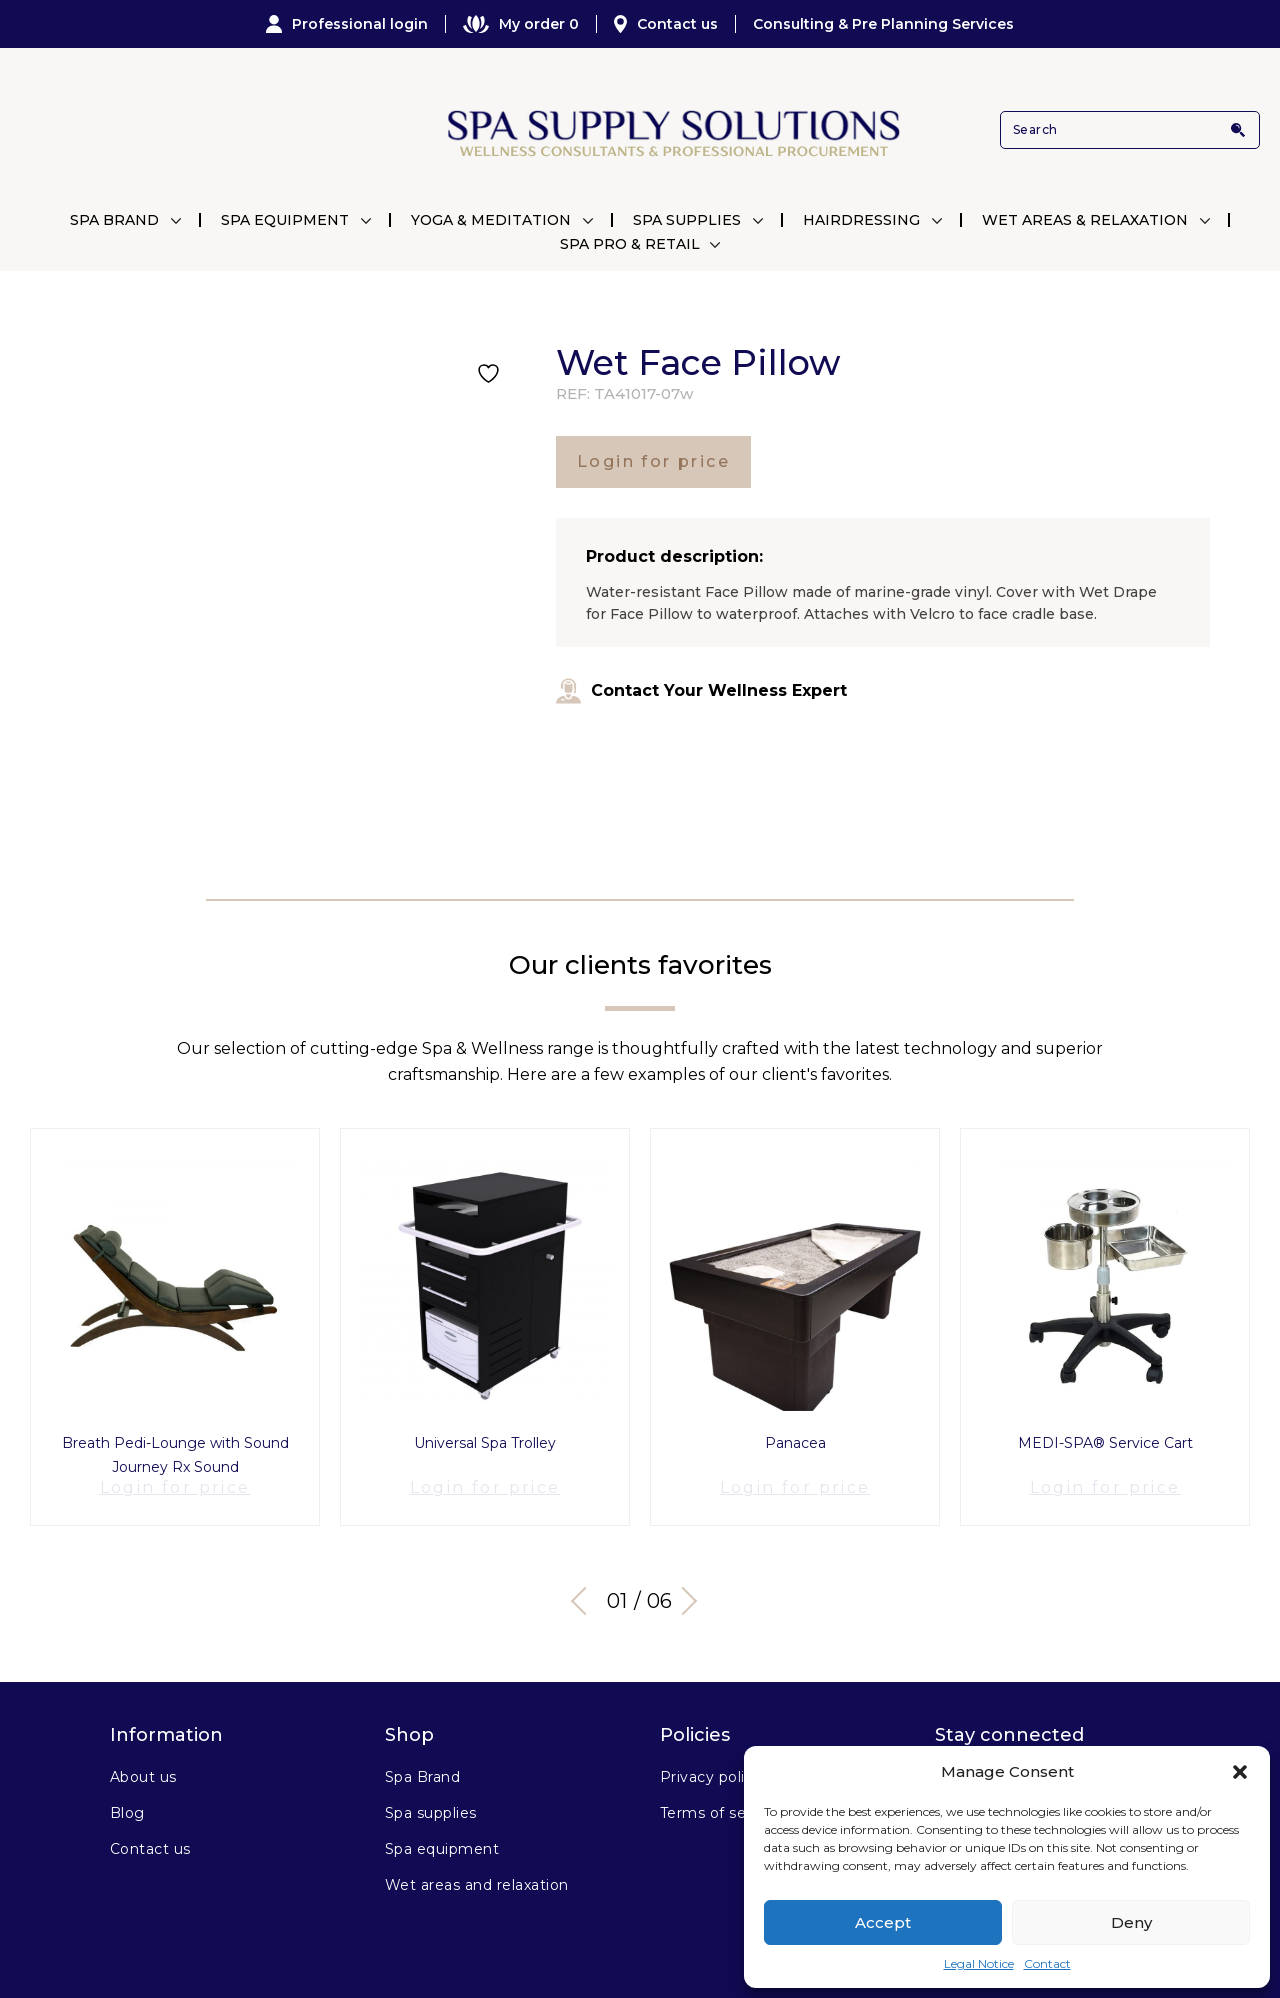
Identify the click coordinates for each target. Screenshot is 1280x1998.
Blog (127, 1797)
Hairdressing (861, 220)
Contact (1047, 1963)
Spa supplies (431, 1797)
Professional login (347, 24)
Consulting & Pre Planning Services (883, 24)
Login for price (653, 461)
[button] (1240, 1772)
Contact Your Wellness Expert (701, 691)
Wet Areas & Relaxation (1085, 220)
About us (143, 1761)
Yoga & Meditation (491, 220)
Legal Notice (979, 1963)
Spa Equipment (285, 220)
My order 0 (521, 24)
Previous (585, 1585)
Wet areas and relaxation (477, 1869)
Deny (1131, 1922)
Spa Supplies (687, 220)
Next (690, 1585)
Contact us (666, 24)
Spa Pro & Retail (630, 244)
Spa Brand (114, 220)
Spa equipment (442, 1833)
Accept (883, 1922)
